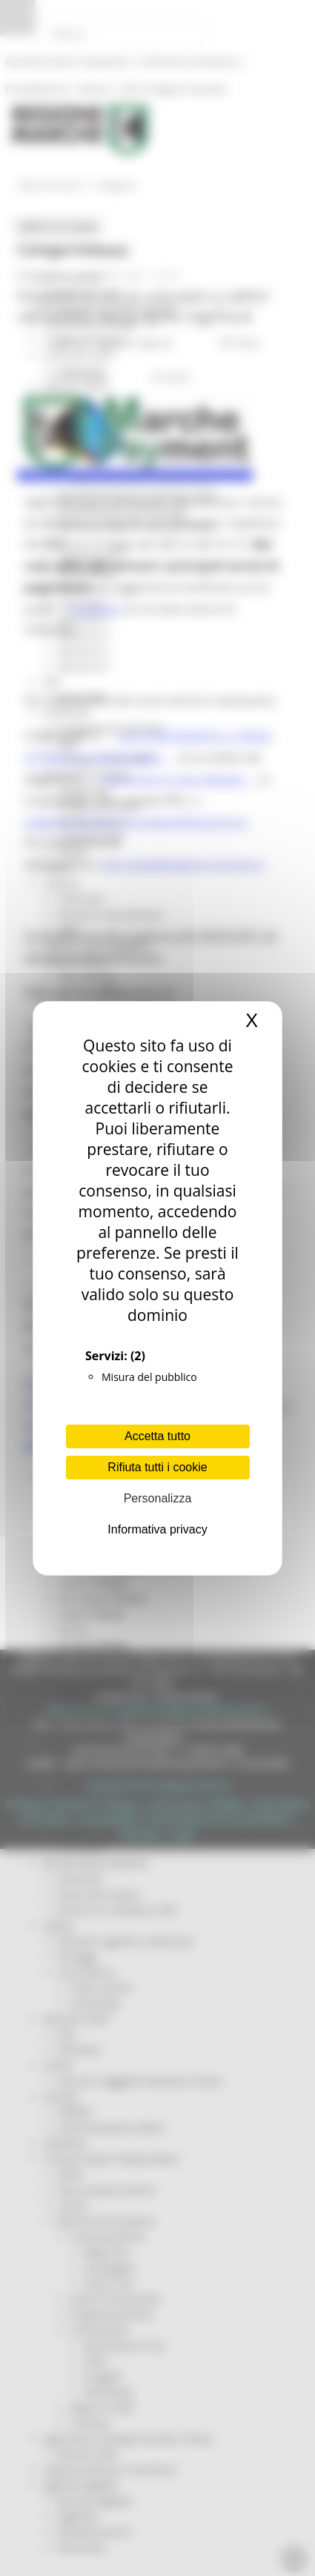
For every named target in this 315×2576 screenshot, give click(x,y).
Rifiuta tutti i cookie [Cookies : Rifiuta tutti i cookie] (157, 1467)
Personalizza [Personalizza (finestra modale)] (158, 1498)
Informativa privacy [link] (157, 1529)
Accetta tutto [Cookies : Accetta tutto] (157, 1436)
